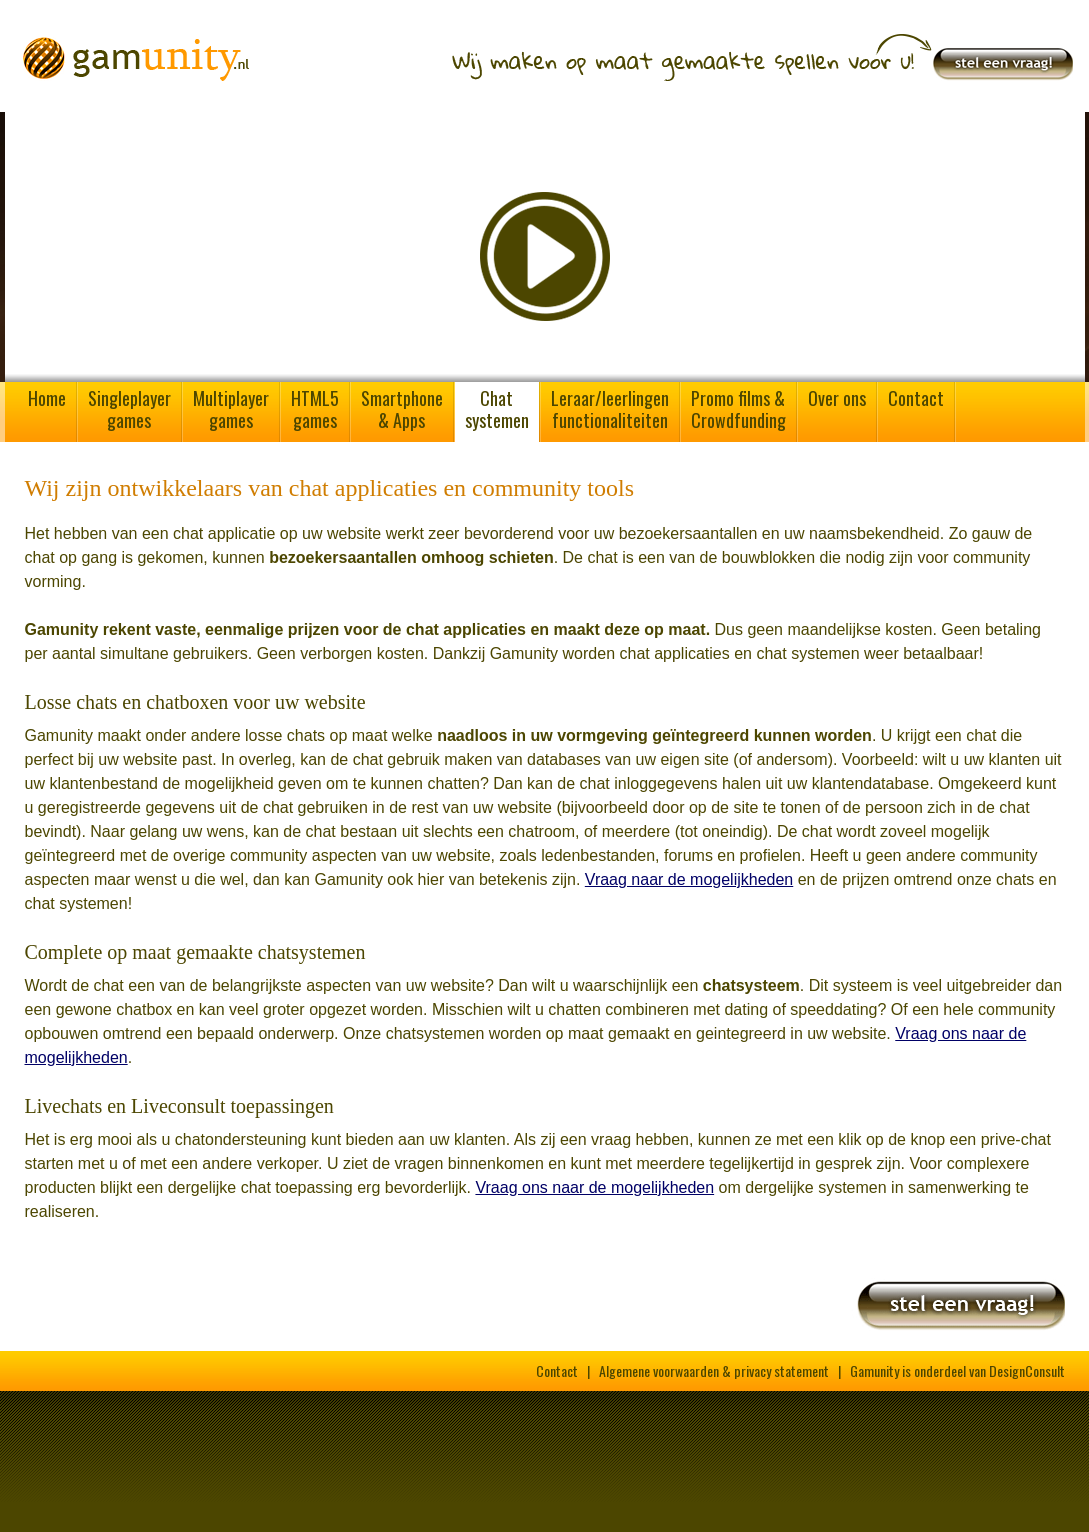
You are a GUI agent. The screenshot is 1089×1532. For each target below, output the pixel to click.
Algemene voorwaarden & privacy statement (714, 1370)
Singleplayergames (129, 409)
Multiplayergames (231, 409)
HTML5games (315, 409)
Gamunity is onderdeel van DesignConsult (957, 1370)
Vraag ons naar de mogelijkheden (594, 1187)
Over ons (837, 398)
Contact (916, 398)
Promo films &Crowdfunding (738, 409)
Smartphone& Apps (402, 409)
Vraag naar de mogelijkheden (689, 879)
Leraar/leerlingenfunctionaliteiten (610, 409)
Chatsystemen (497, 409)
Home (47, 398)
